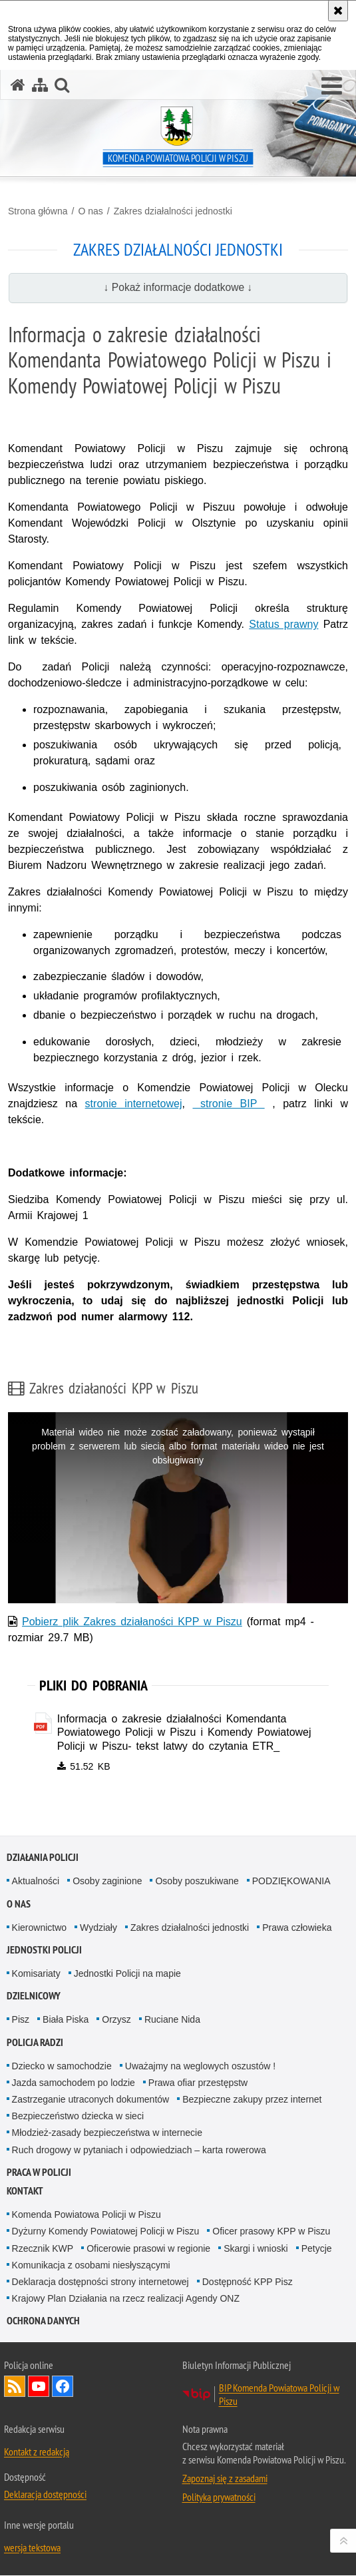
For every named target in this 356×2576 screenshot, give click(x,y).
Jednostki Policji (44, 1950)
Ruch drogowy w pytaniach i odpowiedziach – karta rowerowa (139, 2150)
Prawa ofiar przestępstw (198, 2083)
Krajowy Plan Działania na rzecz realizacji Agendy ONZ (126, 2299)
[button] (331, 87)
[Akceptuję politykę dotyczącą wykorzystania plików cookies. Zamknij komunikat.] (338, 10)
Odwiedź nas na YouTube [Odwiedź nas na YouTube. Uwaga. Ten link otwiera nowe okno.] (38, 2387)
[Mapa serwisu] (40, 85)
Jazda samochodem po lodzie (73, 2083)
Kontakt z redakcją (36, 2452)
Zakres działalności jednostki (173, 211)
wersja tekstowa (32, 2548)
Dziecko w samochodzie (62, 2066)
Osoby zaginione (107, 1881)
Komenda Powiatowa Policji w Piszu (86, 2215)
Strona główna (38, 211)
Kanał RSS (14, 2387)
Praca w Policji (39, 2173)
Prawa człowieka (296, 1927)
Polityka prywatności (219, 2497)
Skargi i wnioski (255, 2248)
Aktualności (36, 1881)
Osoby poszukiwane (196, 1881)
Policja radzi (35, 2042)
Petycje (316, 2248)
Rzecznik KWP (43, 2248)
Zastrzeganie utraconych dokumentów (91, 2100)
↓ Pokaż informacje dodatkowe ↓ (178, 287)
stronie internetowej (133, 1103)
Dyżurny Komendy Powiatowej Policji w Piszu (106, 2231)
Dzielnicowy (34, 1996)
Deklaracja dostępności (45, 2494)
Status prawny (283, 624)
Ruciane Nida (172, 2020)
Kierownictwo (39, 1927)
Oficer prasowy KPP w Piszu (271, 2231)
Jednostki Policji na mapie (127, 1974)
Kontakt (25, 2191)
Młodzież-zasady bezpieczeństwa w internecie (107, 2133)
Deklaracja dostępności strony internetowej (100, 2282)
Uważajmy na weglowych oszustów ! (200, 2066)
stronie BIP (228, 1103)
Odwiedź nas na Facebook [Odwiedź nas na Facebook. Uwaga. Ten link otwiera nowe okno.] (62, 2387)
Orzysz (116, 2020)
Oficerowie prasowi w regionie (148, 2248)
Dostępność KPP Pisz (247, 2282)
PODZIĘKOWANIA (291, 1881)
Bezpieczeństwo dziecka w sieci (78, 2116)
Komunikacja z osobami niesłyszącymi (91, 2265)
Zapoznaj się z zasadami (224, 2478)
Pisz (20, 2020)
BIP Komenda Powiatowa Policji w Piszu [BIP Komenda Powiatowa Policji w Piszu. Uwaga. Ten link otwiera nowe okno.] (279, 2395)
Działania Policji (43, 1858)
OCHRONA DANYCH (43, 2321)
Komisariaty (36, 1974)
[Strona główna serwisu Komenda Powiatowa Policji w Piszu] (18, 85)
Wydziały (98, 1927)
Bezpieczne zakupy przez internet (251, 2100)
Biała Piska (66, 2020)
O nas (90, 211)
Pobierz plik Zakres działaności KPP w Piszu (132, 1621)
